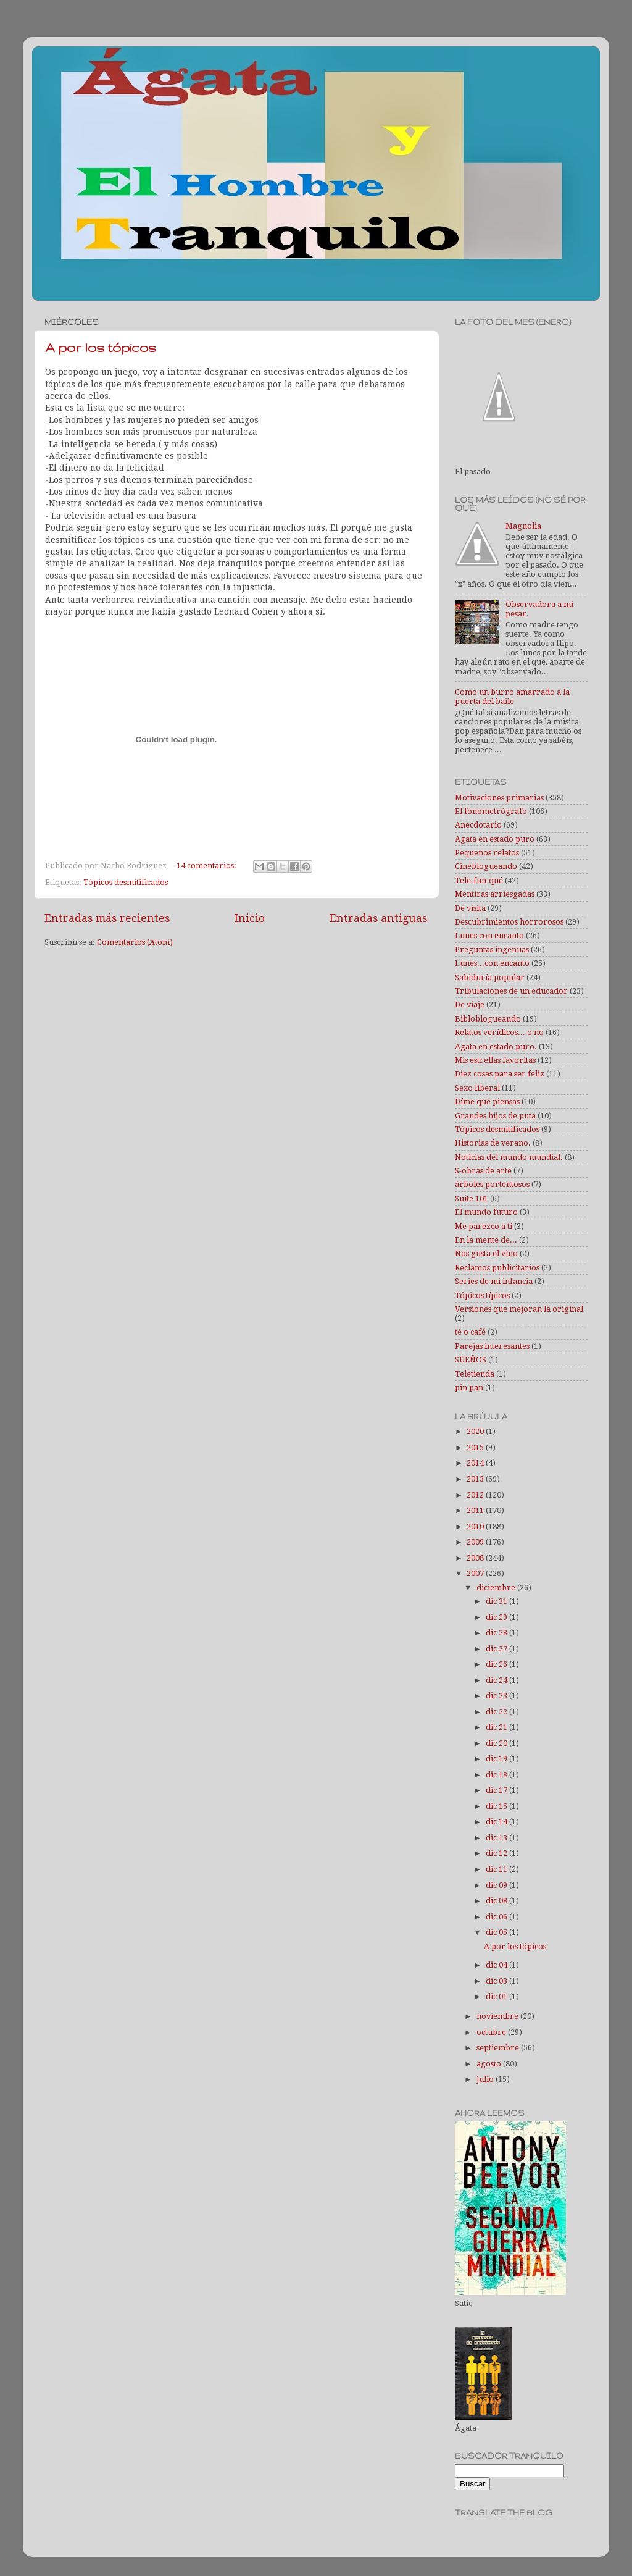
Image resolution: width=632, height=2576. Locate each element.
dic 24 (497, 1680)
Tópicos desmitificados (125, 882)
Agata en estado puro (494, 839)
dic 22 (497, 1711)
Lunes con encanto (489, 935)
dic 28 (497, 1632)
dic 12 (497, 1853)
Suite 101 (471, 1198)
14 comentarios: (207, 865)
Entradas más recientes (107, 918)
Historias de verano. (493, 1142)
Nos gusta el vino (486, 1253)
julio (486, 2079)
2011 (476, 1510)
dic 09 (497, 1885)
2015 (476, 1447)
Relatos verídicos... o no (499, 1032)
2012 (476, 1495)
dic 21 (497, 1727)
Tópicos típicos (482, 1295)
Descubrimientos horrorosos (509, 921)
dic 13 (497, 1837)
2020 (476, 1431)
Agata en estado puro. (496, 1046)
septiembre (498, 2047)
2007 (476, 1573)
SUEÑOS (470, 1359)
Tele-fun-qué (479, 880)
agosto (489, 2063)
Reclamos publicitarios (497, 1267)
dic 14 (497, 1821)
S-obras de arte (483, 1170)
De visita (470, 908)
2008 (476, 1558)
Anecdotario (478, 824)
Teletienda (474, 1373)
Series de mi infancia (494, 1281)
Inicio (250, 918)
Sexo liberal (477, 1088)
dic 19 (497, 1758)
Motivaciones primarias (499, 797)
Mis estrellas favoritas (495, 1060)
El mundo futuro (486, 1212)
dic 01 (497, 1996)
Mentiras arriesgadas (494, 894)
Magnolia (523, 526)
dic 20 (497, 1743)
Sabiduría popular (490, 977)
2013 (476, 1478)
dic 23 (497, 1695)
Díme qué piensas (487, 1101)
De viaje (469, 1004)
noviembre (498, 2016)
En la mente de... (486, 1239)
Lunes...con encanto (492, 963)
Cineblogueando (486, 866)
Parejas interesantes (492, 1346)
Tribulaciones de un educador (511, 991)
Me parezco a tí (483, 1226)
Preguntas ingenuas (492, 949)
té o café (470, 1331)
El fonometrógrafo (491, 811)
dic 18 (497, 1774)
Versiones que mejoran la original (519, 1309)
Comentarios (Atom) (135, 942)
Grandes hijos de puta (495, 1115)
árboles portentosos (492, 1184)
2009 (476, 1541)
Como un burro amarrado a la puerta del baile (512, 696)
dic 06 (497, 1916)
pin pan (469, 1387)
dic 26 (497, 1664)
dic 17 (497, 1790)
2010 (476, 1526)
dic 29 (497, 1617)
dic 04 (497, 1965)
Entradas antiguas (378, 918)
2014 (476, 1462)
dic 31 (497, 1601)
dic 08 (497, 1900)
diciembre (496, 1587)
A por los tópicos (100, 347)
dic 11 (497, 1869)
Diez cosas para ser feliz (499, 1073)
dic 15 (497, 1806)
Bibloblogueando (488, 1018)
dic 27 (497, 1648)
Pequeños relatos (487, 852)
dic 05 (497, 1932)
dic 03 (497, 1981)
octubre (492, 2032)
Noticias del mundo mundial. (509, 1157)
